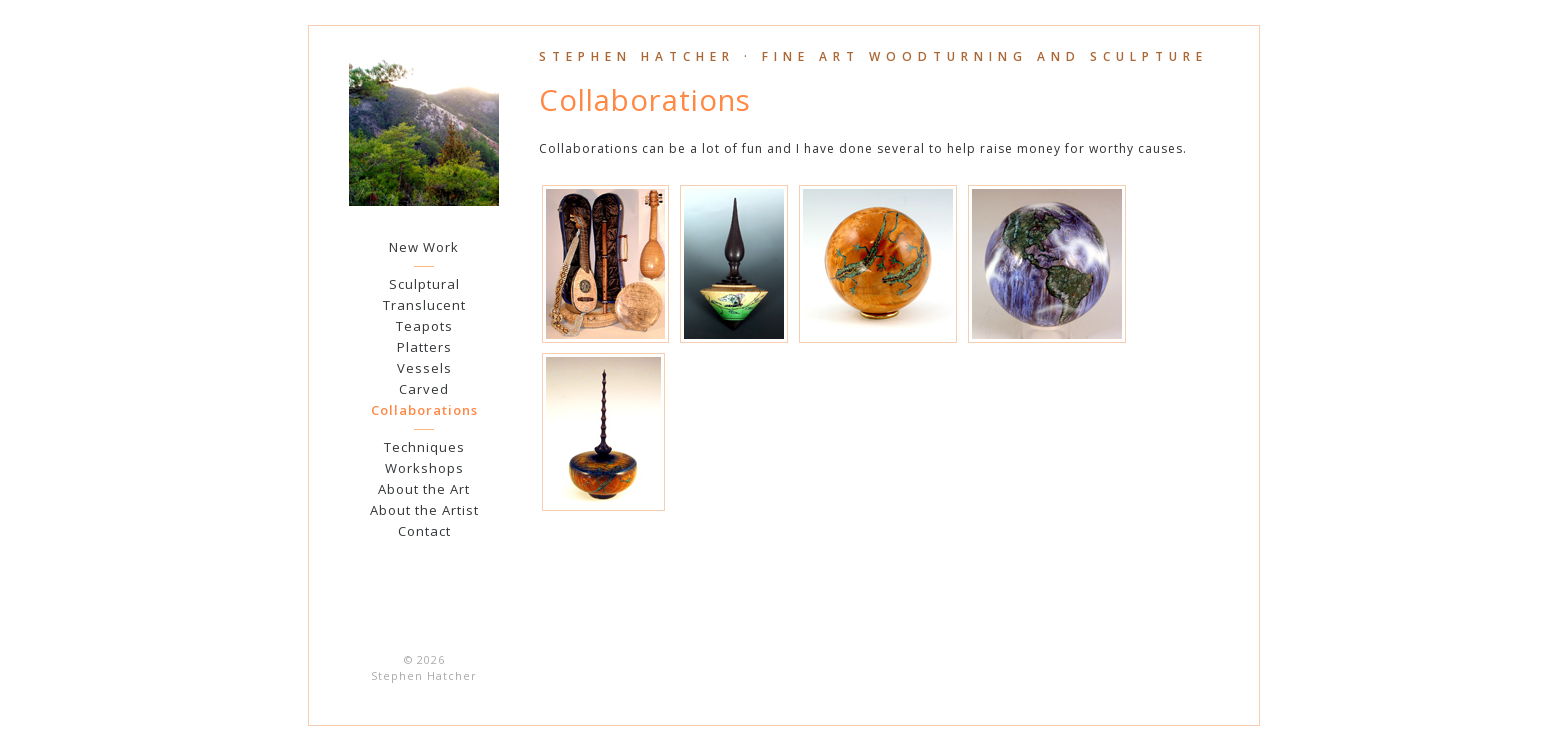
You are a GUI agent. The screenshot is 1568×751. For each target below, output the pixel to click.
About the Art (424, 489)
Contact (424, 531)
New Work (424, 247)
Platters (424, 347)
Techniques (424, 447)
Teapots (424, 326)
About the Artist (424, 510)
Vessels (424, 368)
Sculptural (424, 284)
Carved (424, 389)
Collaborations (424, 410)
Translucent (424, 305)
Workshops (424, 468)
